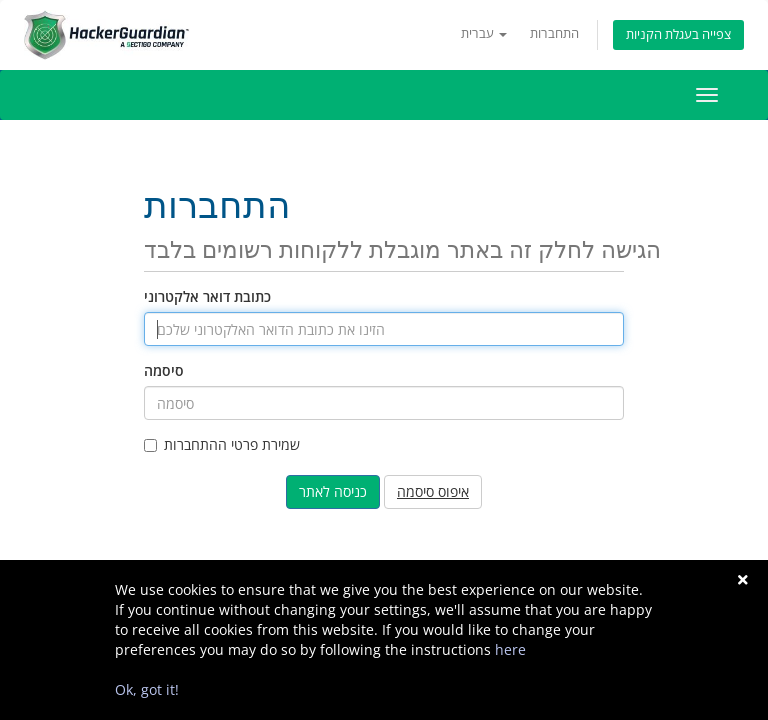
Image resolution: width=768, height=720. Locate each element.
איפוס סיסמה (433, 491)
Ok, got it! (147, 689)
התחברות (554, 33)
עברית (484, 33)
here (510, 649)
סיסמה (164, 370)
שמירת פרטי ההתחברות (222, 444)
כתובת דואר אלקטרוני (207, 296)
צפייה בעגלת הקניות (678, 34)
